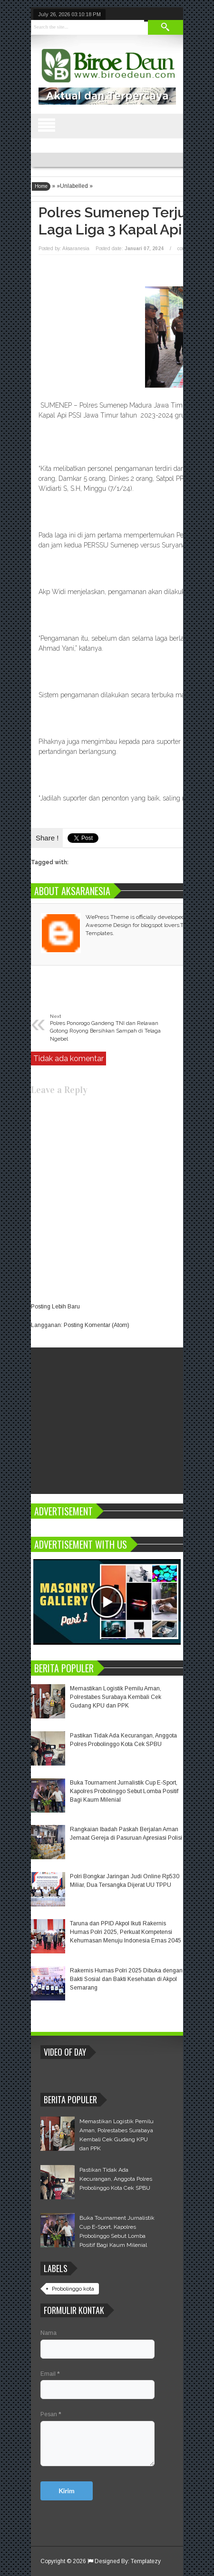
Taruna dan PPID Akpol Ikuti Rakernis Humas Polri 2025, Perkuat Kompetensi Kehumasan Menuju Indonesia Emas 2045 (125, 1932)
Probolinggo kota (73, 2288)
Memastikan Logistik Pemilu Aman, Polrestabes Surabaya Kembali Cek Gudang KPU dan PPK (115, 1697)
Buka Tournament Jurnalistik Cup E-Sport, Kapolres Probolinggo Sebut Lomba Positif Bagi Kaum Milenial (124, 1791)
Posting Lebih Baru (55, 1306)
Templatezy (146, 2561)
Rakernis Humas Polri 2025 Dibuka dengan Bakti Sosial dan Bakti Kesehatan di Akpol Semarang (126, 1979)
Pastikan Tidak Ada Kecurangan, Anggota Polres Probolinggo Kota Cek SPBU (115, 2178)
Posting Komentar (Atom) (96, 1325)
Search (165, 27)
